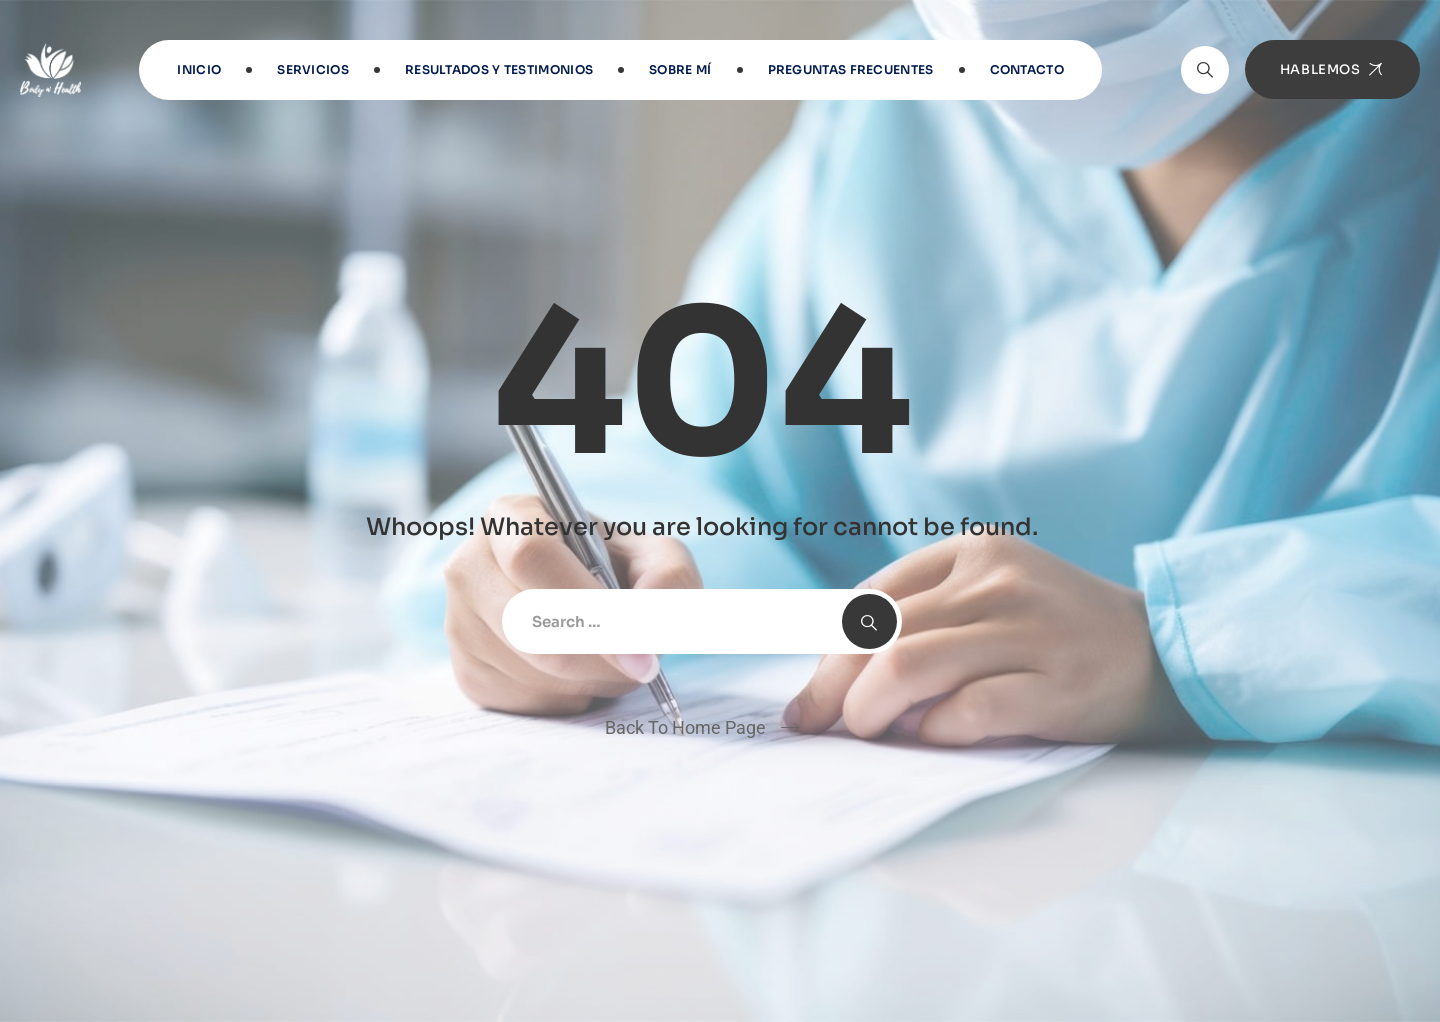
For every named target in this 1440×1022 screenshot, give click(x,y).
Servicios (313, 69)
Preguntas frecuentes (851, 69)
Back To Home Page (685, 727)
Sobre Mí (680, 69)
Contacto (1027, 69)
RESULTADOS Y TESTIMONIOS (499, 69)
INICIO (199, 69)
